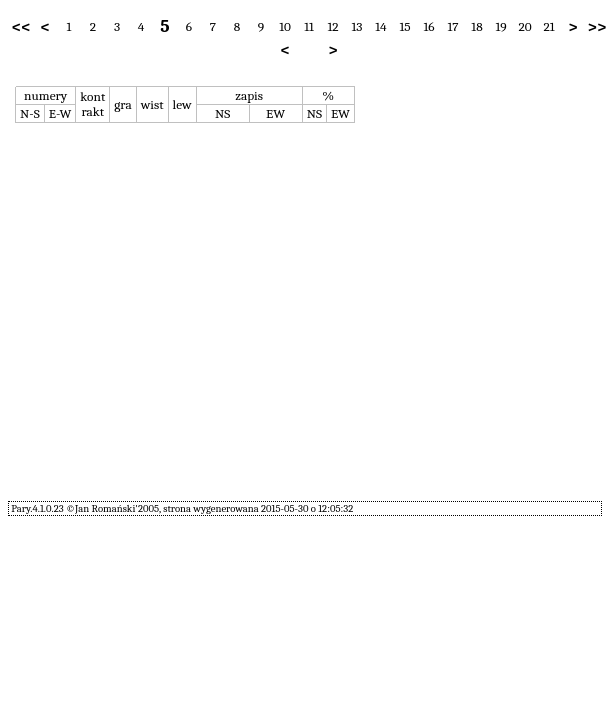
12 (332, 26)
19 (500, 26)
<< (21, 27)
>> (597, 27)
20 (524, 26)
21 (548, 26)
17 (452, 26)
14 (380, 26)
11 (309, 26)
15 (404, 26)
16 (428, 26)
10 (285, 26)
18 (476, 26)
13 (357, 26)
